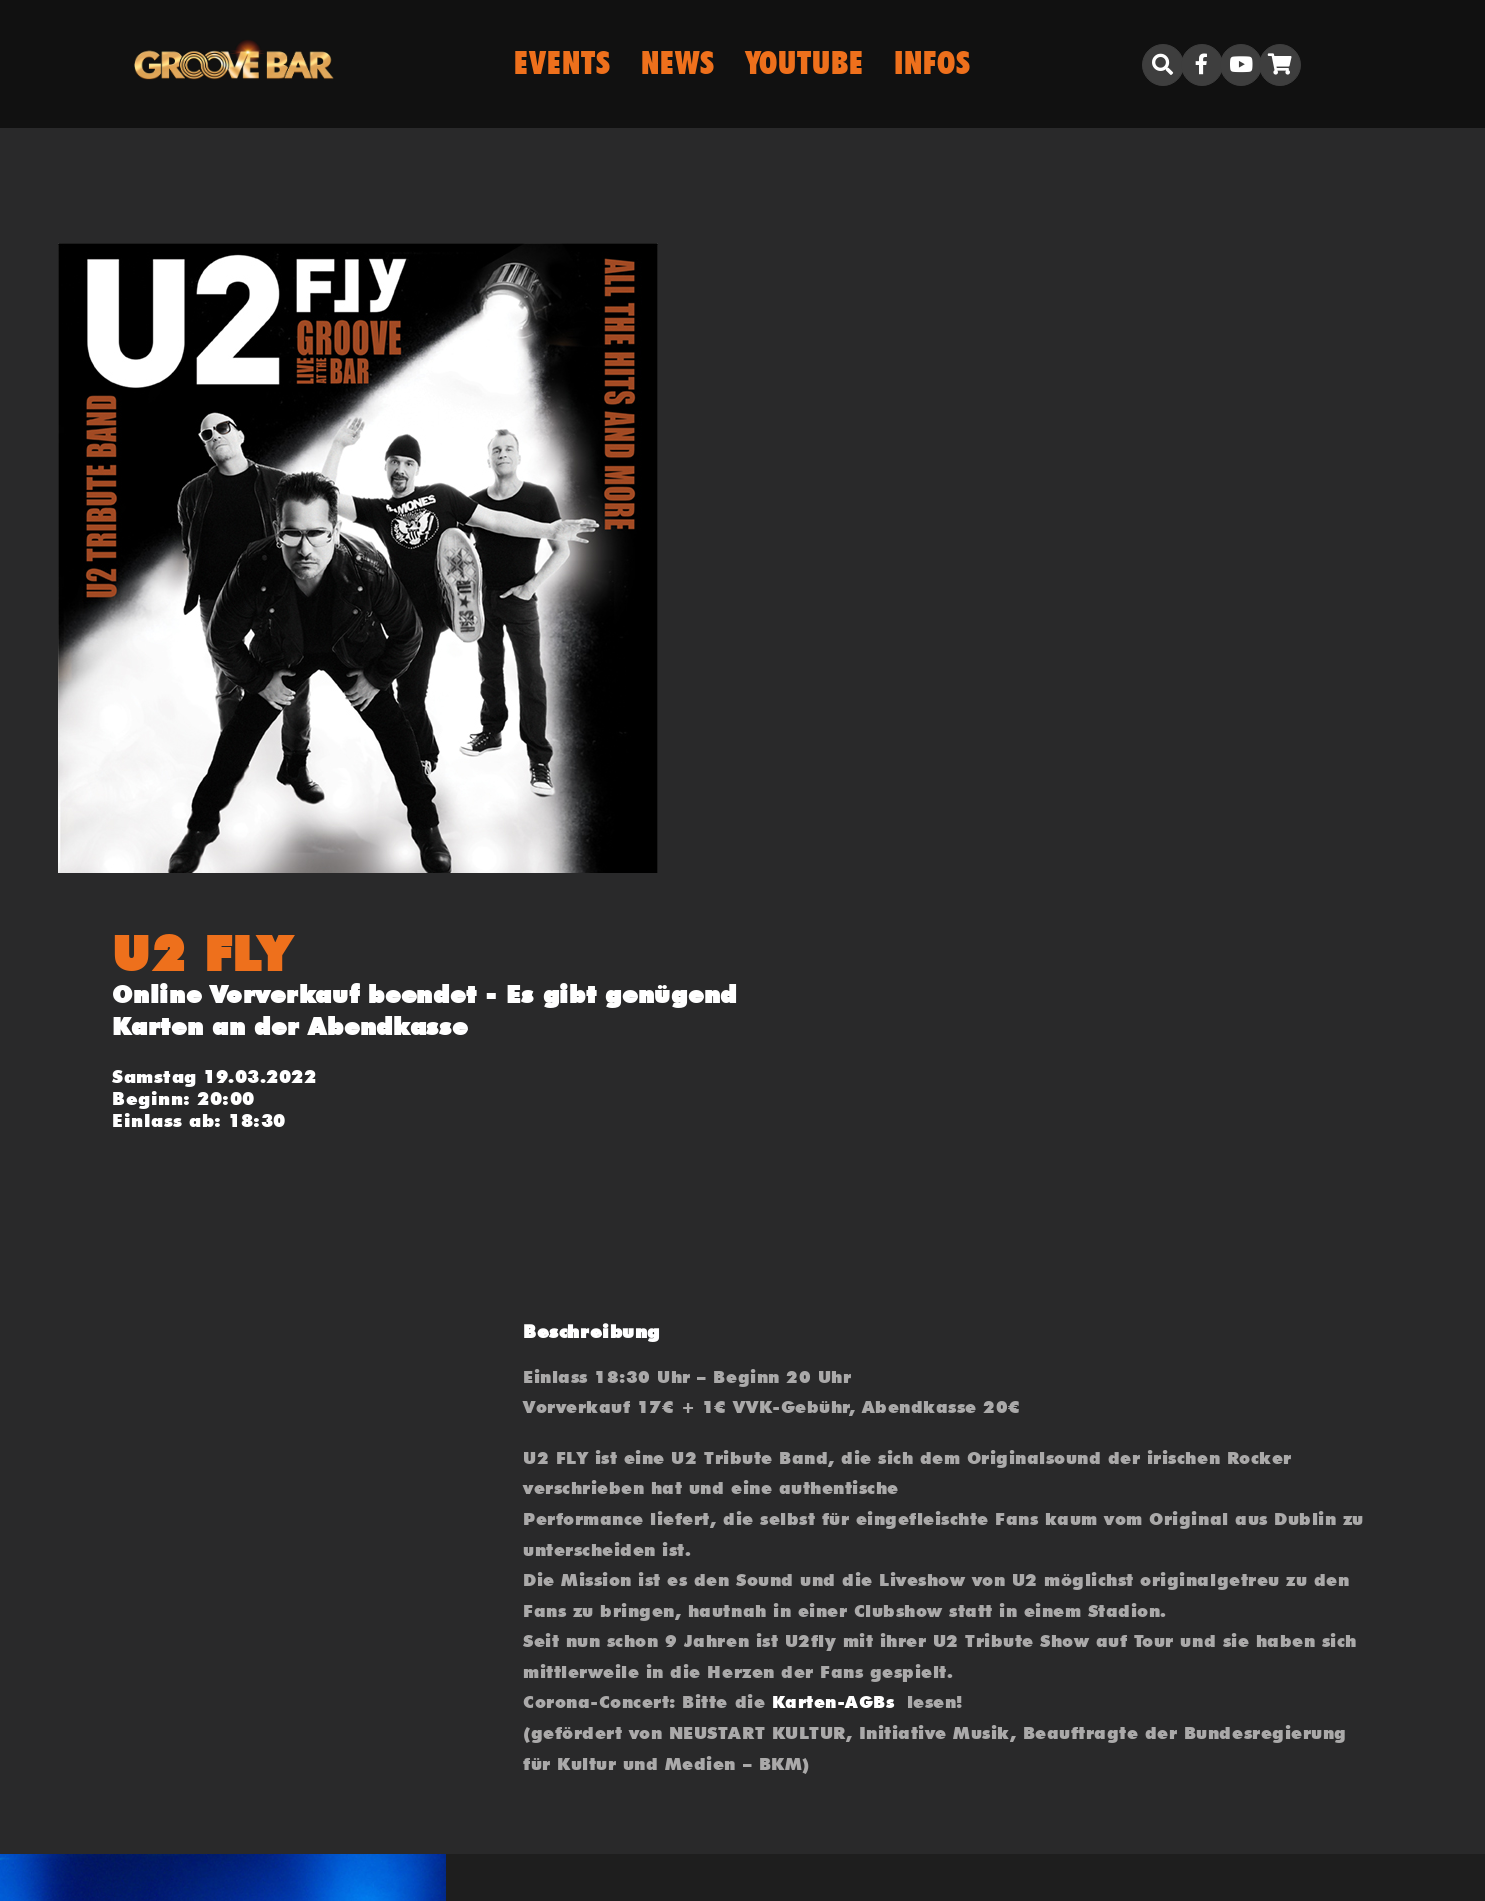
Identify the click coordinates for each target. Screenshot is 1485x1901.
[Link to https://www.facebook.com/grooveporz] (1202, 65)
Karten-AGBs (833, 1702)
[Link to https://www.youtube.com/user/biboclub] (1241, 65)
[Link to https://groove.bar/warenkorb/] (1280, 65)
